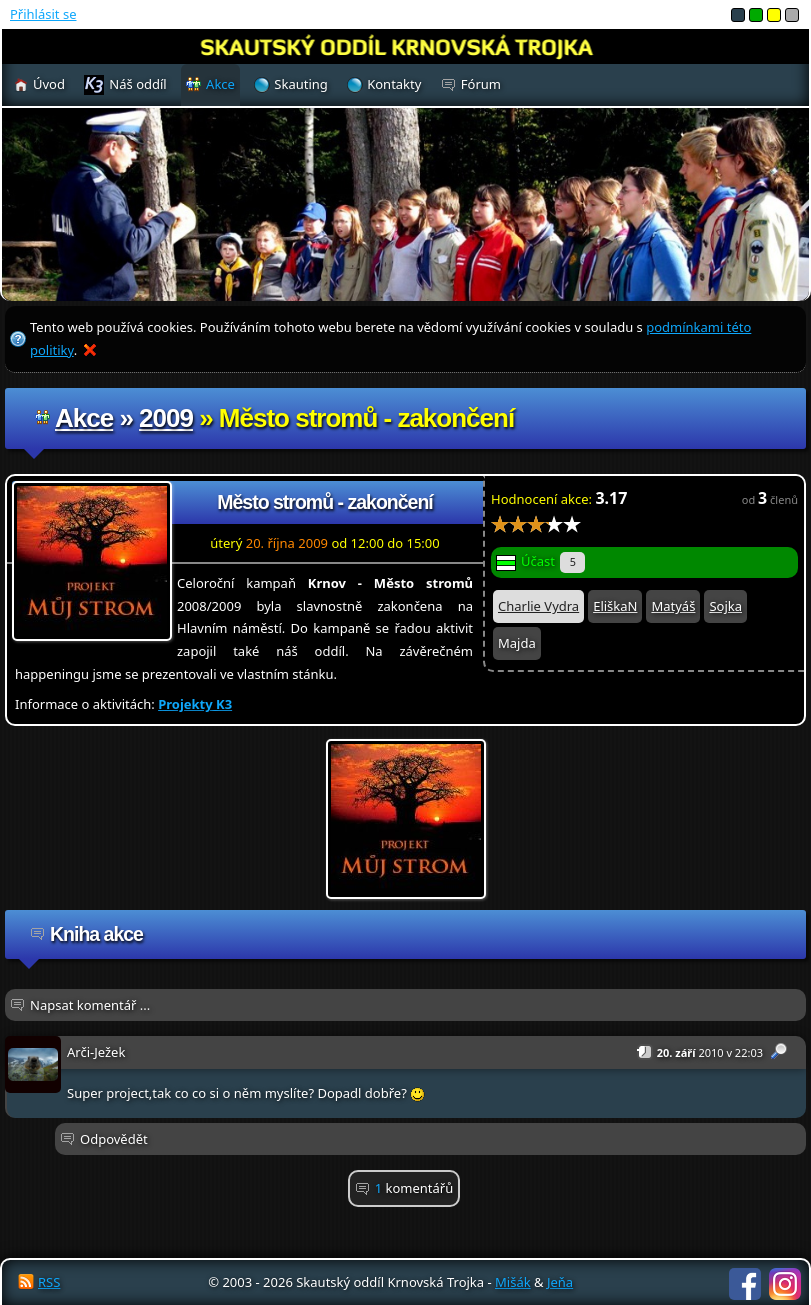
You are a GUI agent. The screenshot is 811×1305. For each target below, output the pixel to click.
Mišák (513, 1282)
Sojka (725, 606)
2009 (166, 418)
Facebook (745, 1284)
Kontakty (394, 84)
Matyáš (673, 606)
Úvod (49, 84)
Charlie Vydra (538, 606)
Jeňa (560, 1282)
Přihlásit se (43, 14)
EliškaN (615, 606)
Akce (84, 418)
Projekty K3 (195, 704)
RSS (49, 1282)
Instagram (785, 1284)
